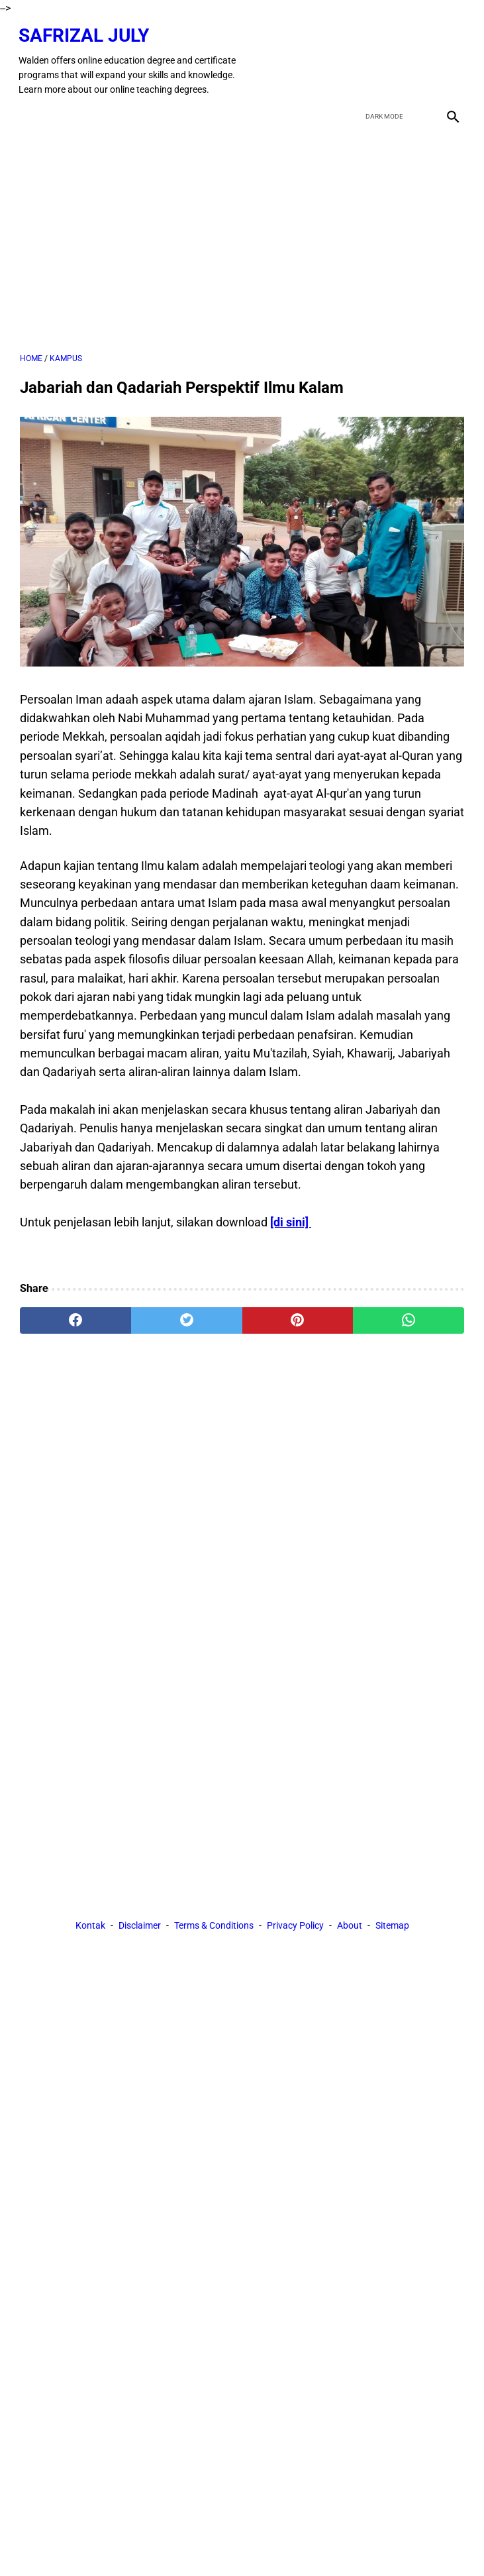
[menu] (28, 111)
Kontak (90, 1926)
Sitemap (392, 1926)
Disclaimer (140, 1926)
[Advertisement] (242, 236)
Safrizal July (85, 32)
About (349, 1926)
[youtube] (419, 57)
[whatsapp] (408, 1316)
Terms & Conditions (214, 1926)
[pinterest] (298, 1316)
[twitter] (387, 57)
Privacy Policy (295, 1926)
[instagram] (450, 57)
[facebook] (356, 57)
